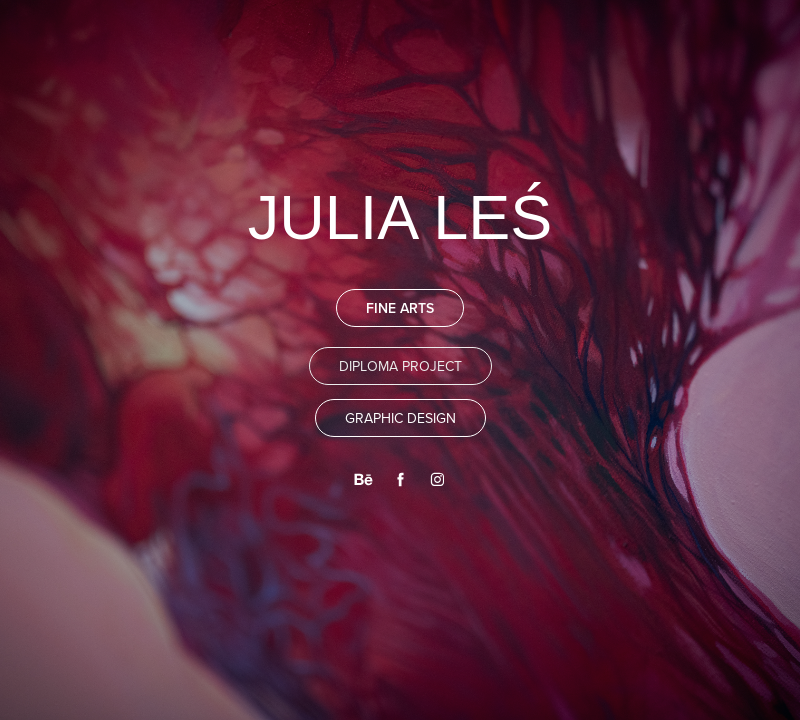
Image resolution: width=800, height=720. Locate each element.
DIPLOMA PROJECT (400, 366)
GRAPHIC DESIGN (400, 418)
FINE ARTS (400, 308)
